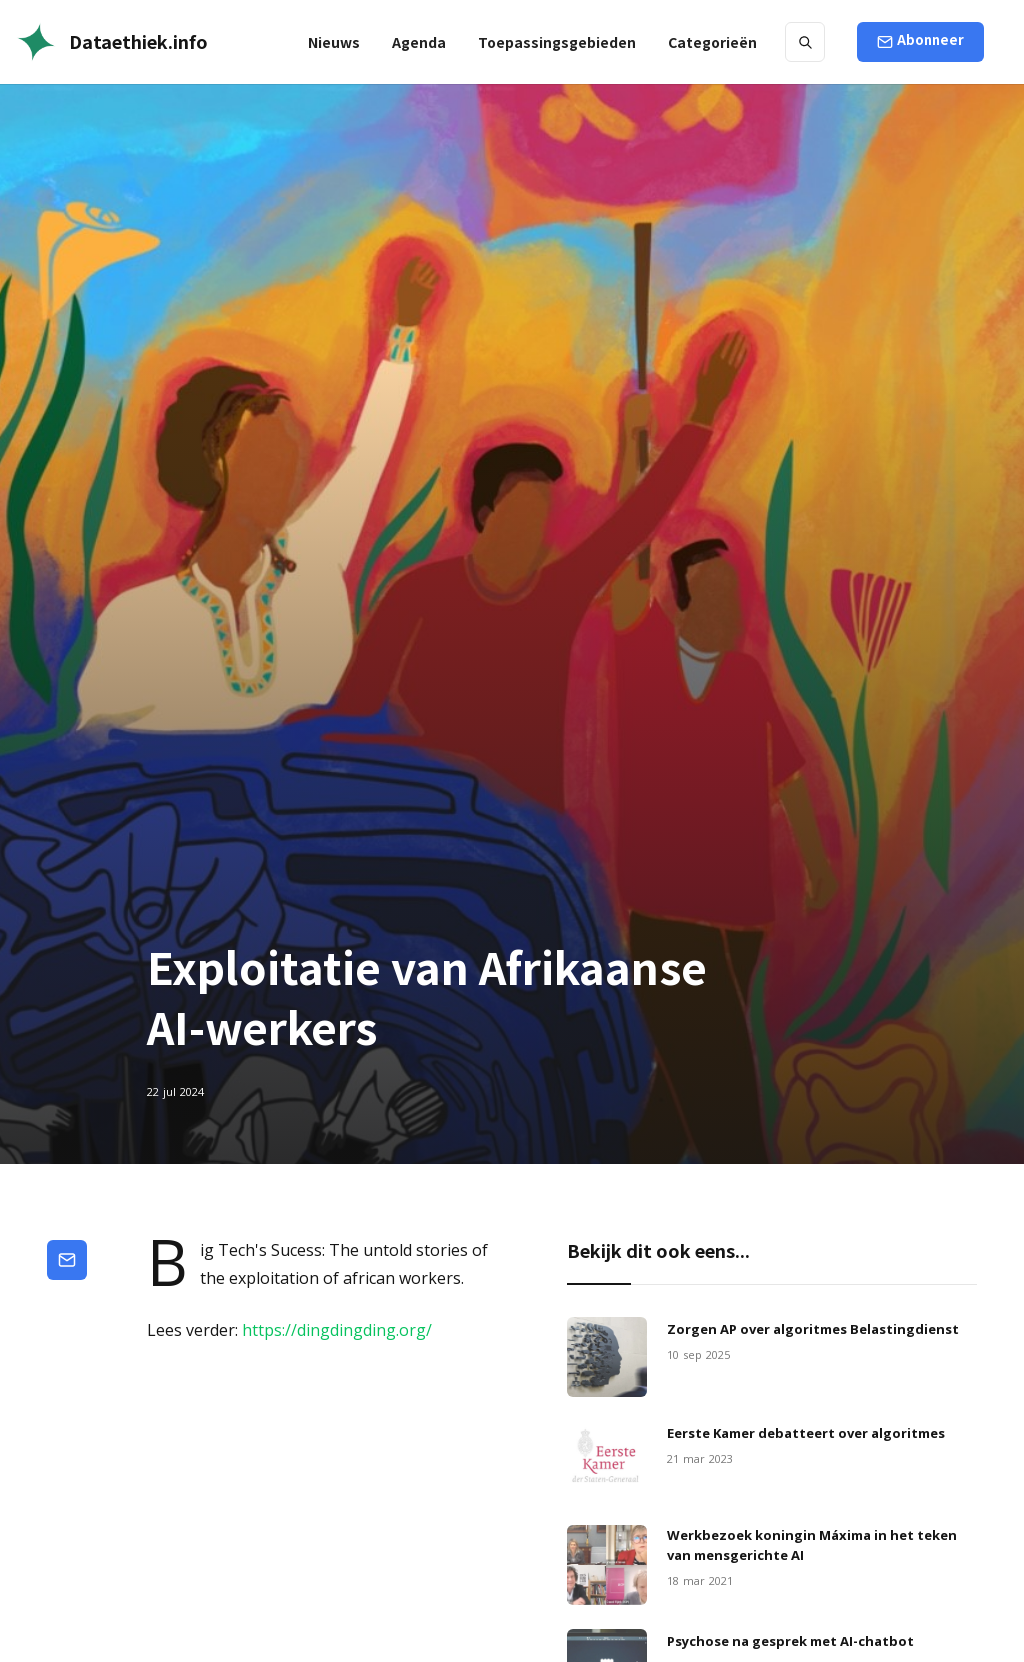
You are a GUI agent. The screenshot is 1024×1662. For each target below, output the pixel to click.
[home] (112, 42)
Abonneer (930, 39)
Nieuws (334, 42)
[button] (557, 42)
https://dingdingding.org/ (337, 1330)
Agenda (419, 42)
